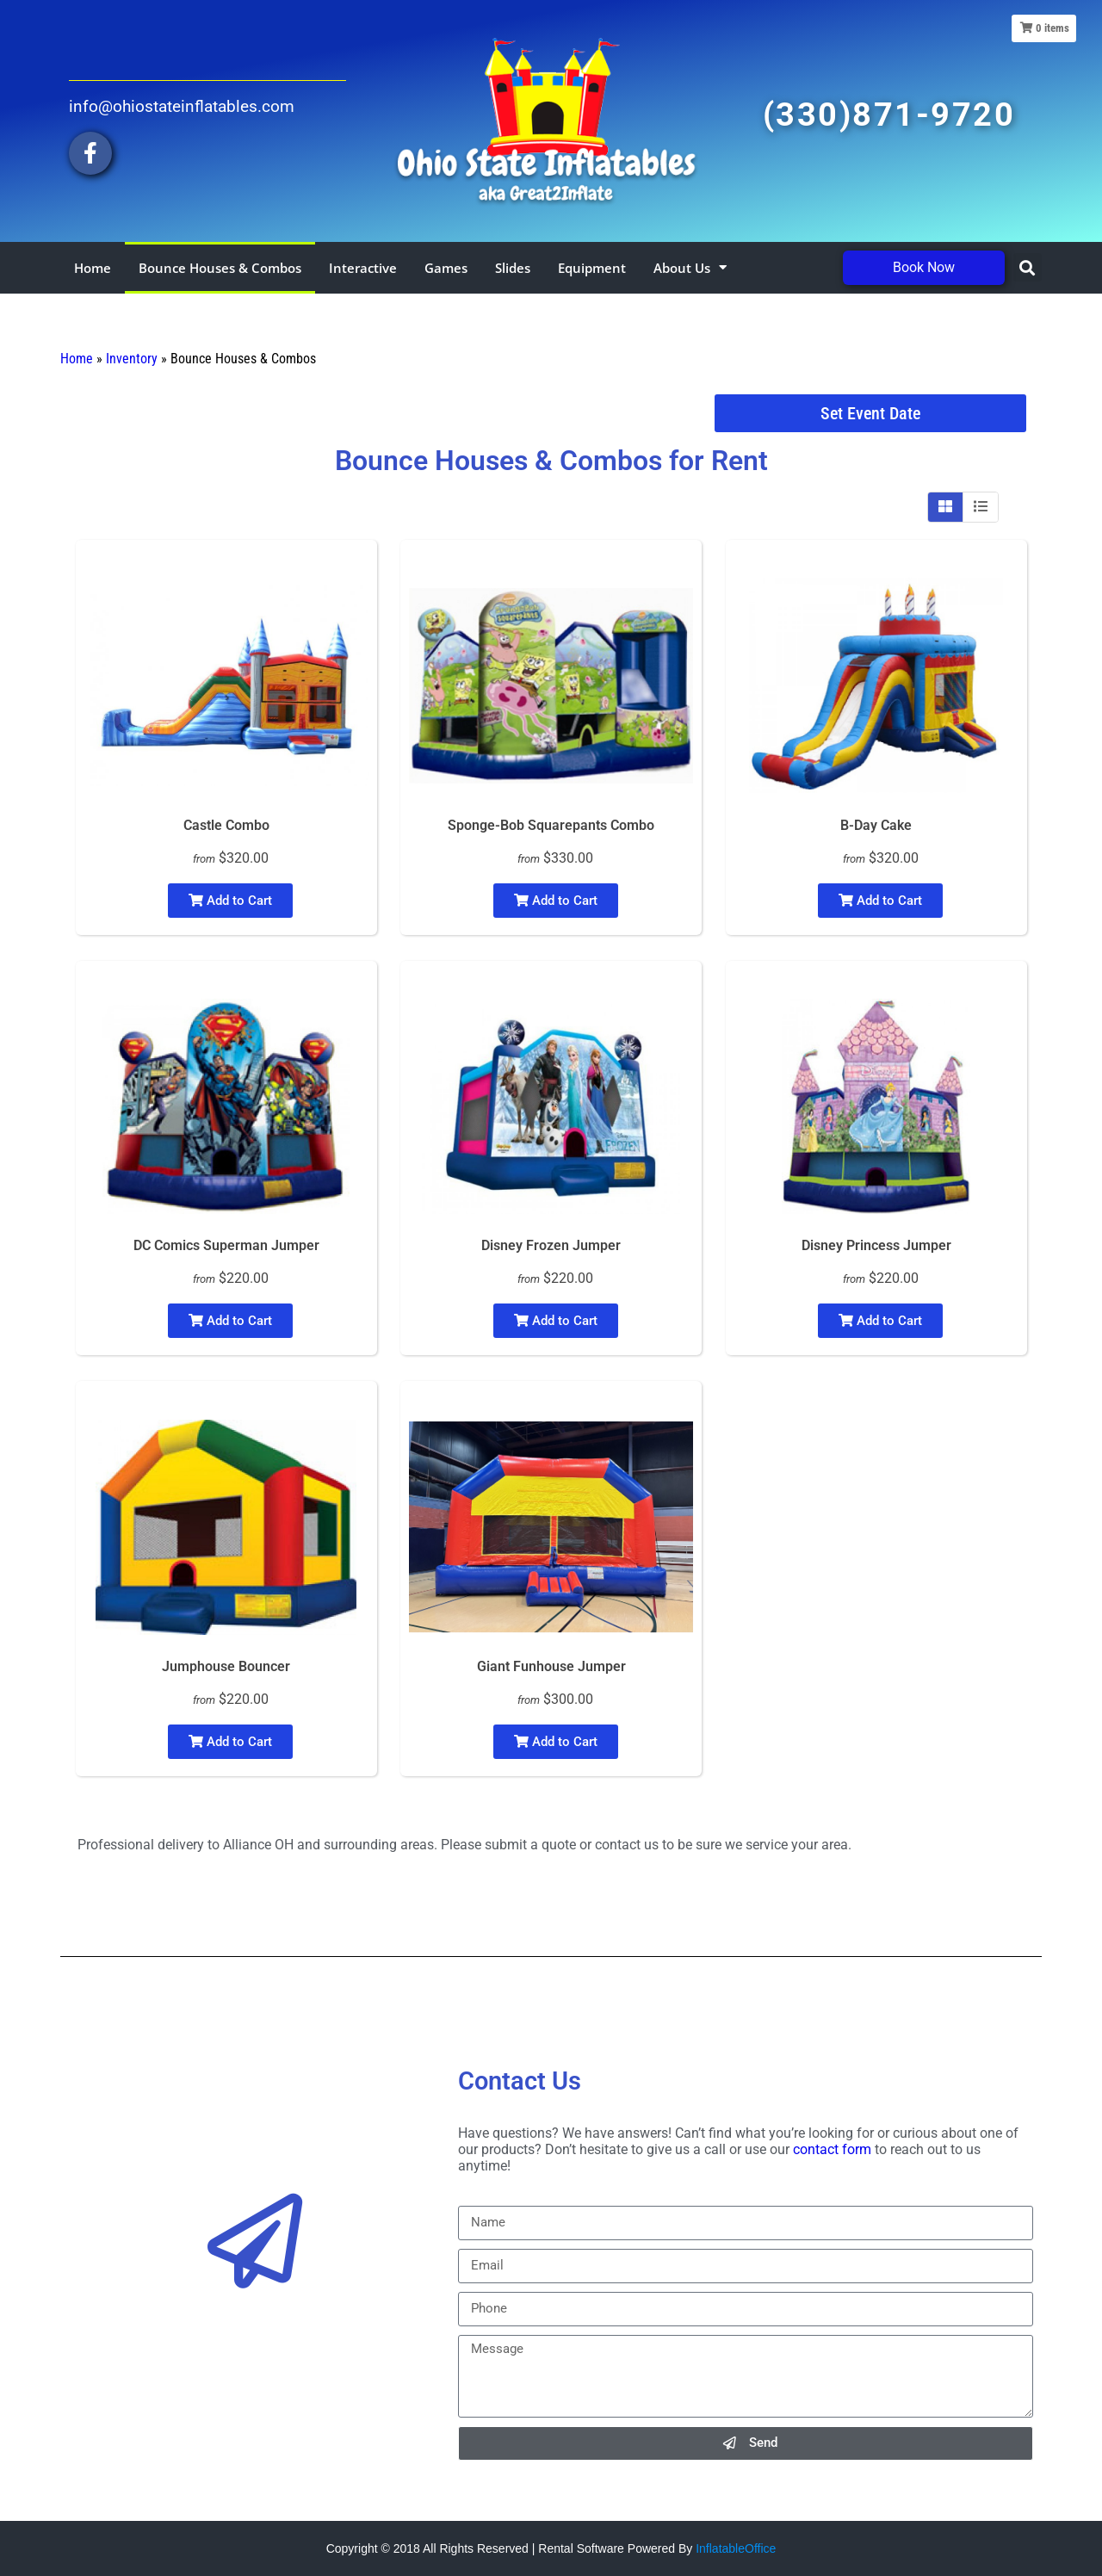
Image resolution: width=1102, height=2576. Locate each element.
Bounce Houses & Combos (220, 267)
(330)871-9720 (889, 114)
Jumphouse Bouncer (226, 1666)
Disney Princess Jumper (876, 1245)
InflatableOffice (736, 2548)
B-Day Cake (876, 825)
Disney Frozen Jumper (551, 1245)
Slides (512, 267)
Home (92, 267)
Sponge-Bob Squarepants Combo (551, 825)
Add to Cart (230, 900)
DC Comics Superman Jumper (226, 1245)
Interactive (363, 267)
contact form (832, 2149)
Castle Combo (226, 825)
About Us (690, 267)
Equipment (592, 267)
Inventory (132, 358)
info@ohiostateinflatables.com (181, 106)
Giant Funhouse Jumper (551, 1666)
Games (445, 267)
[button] (1027, 267)
